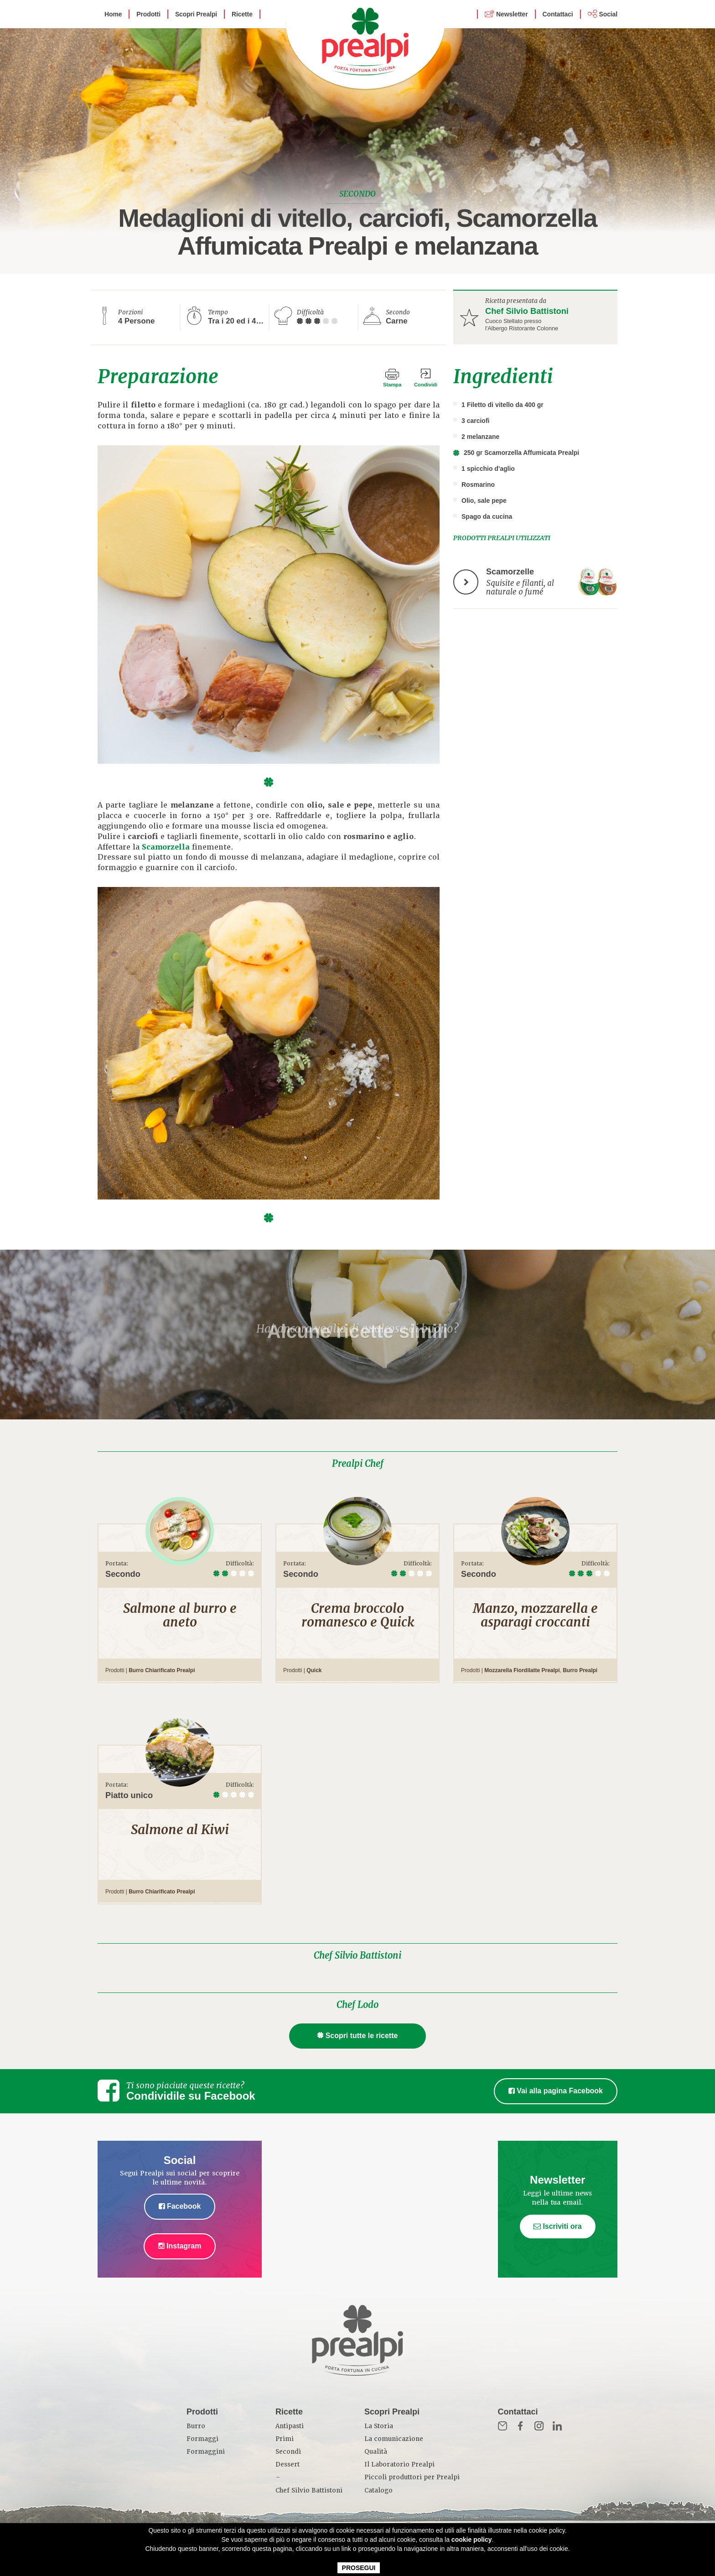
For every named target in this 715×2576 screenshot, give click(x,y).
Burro (196, 2426)
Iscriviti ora (558, 2226)
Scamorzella (166, 847)
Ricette (242, 14)
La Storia (378, 2426)
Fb (520, 2425)
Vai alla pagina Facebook (555, 2091)
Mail (502, 2425)
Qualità (375, 2452)
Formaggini (206, 2452)
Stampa (392, 384)
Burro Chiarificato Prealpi (162, 1670)
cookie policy (471, 2539)
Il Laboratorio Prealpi (399, 2464)
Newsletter (512, 14)
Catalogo (378, 2490)
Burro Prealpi (580, 1670)
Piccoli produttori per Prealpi (412, 2477)
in (557, 2425)
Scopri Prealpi (196, 14)
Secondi (288, 2452)
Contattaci (558, 14)
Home (113, 14)
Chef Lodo (357, 2005)
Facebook (180, 2206)
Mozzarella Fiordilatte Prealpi (522, 1670)
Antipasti (289, 2426)
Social (608, 14)
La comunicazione (393, 2439)
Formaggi (202, 2439)
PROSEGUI (359, 2567)
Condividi (425, 384)
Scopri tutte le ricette (357, 2035)
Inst (539, 2425)
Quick (313, 1670)
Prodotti (148, 14)
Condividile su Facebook (190, 2096)
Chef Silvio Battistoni (527, 311)
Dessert (287, 2464)
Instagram (180, 2246)
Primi (284, 2439)
